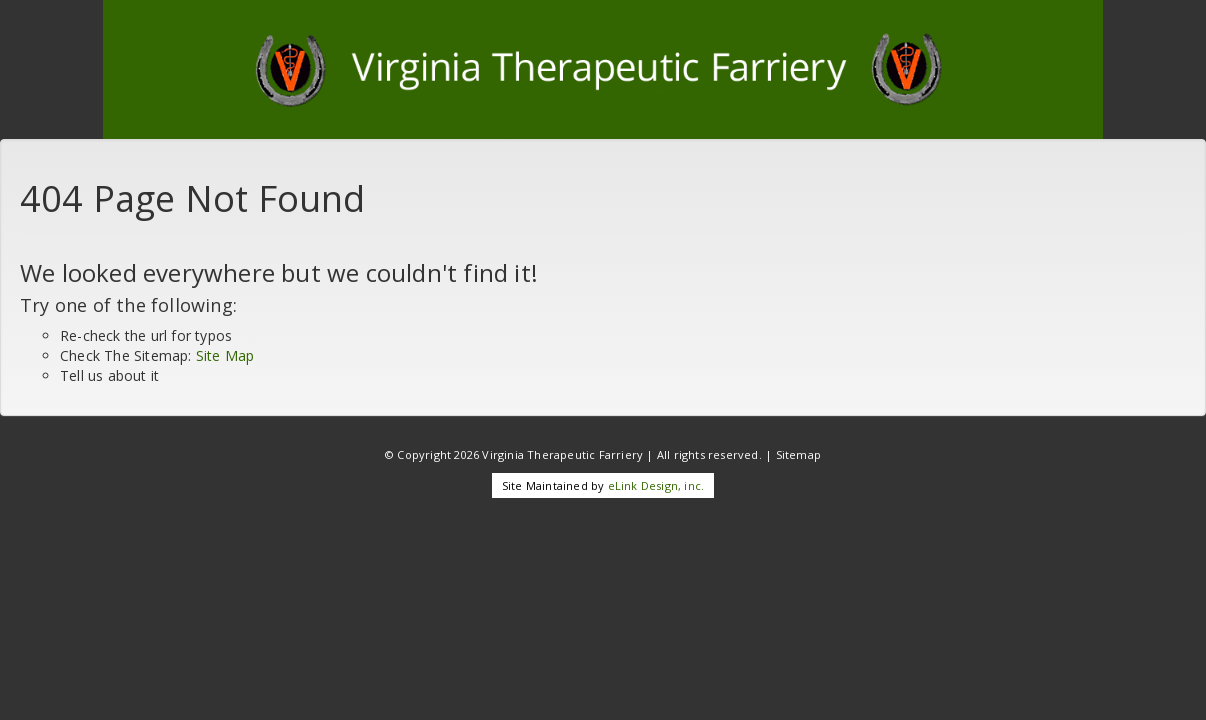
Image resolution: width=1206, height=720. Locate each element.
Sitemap (798, 454)
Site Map (225, 355)
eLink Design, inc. (656, 485)
